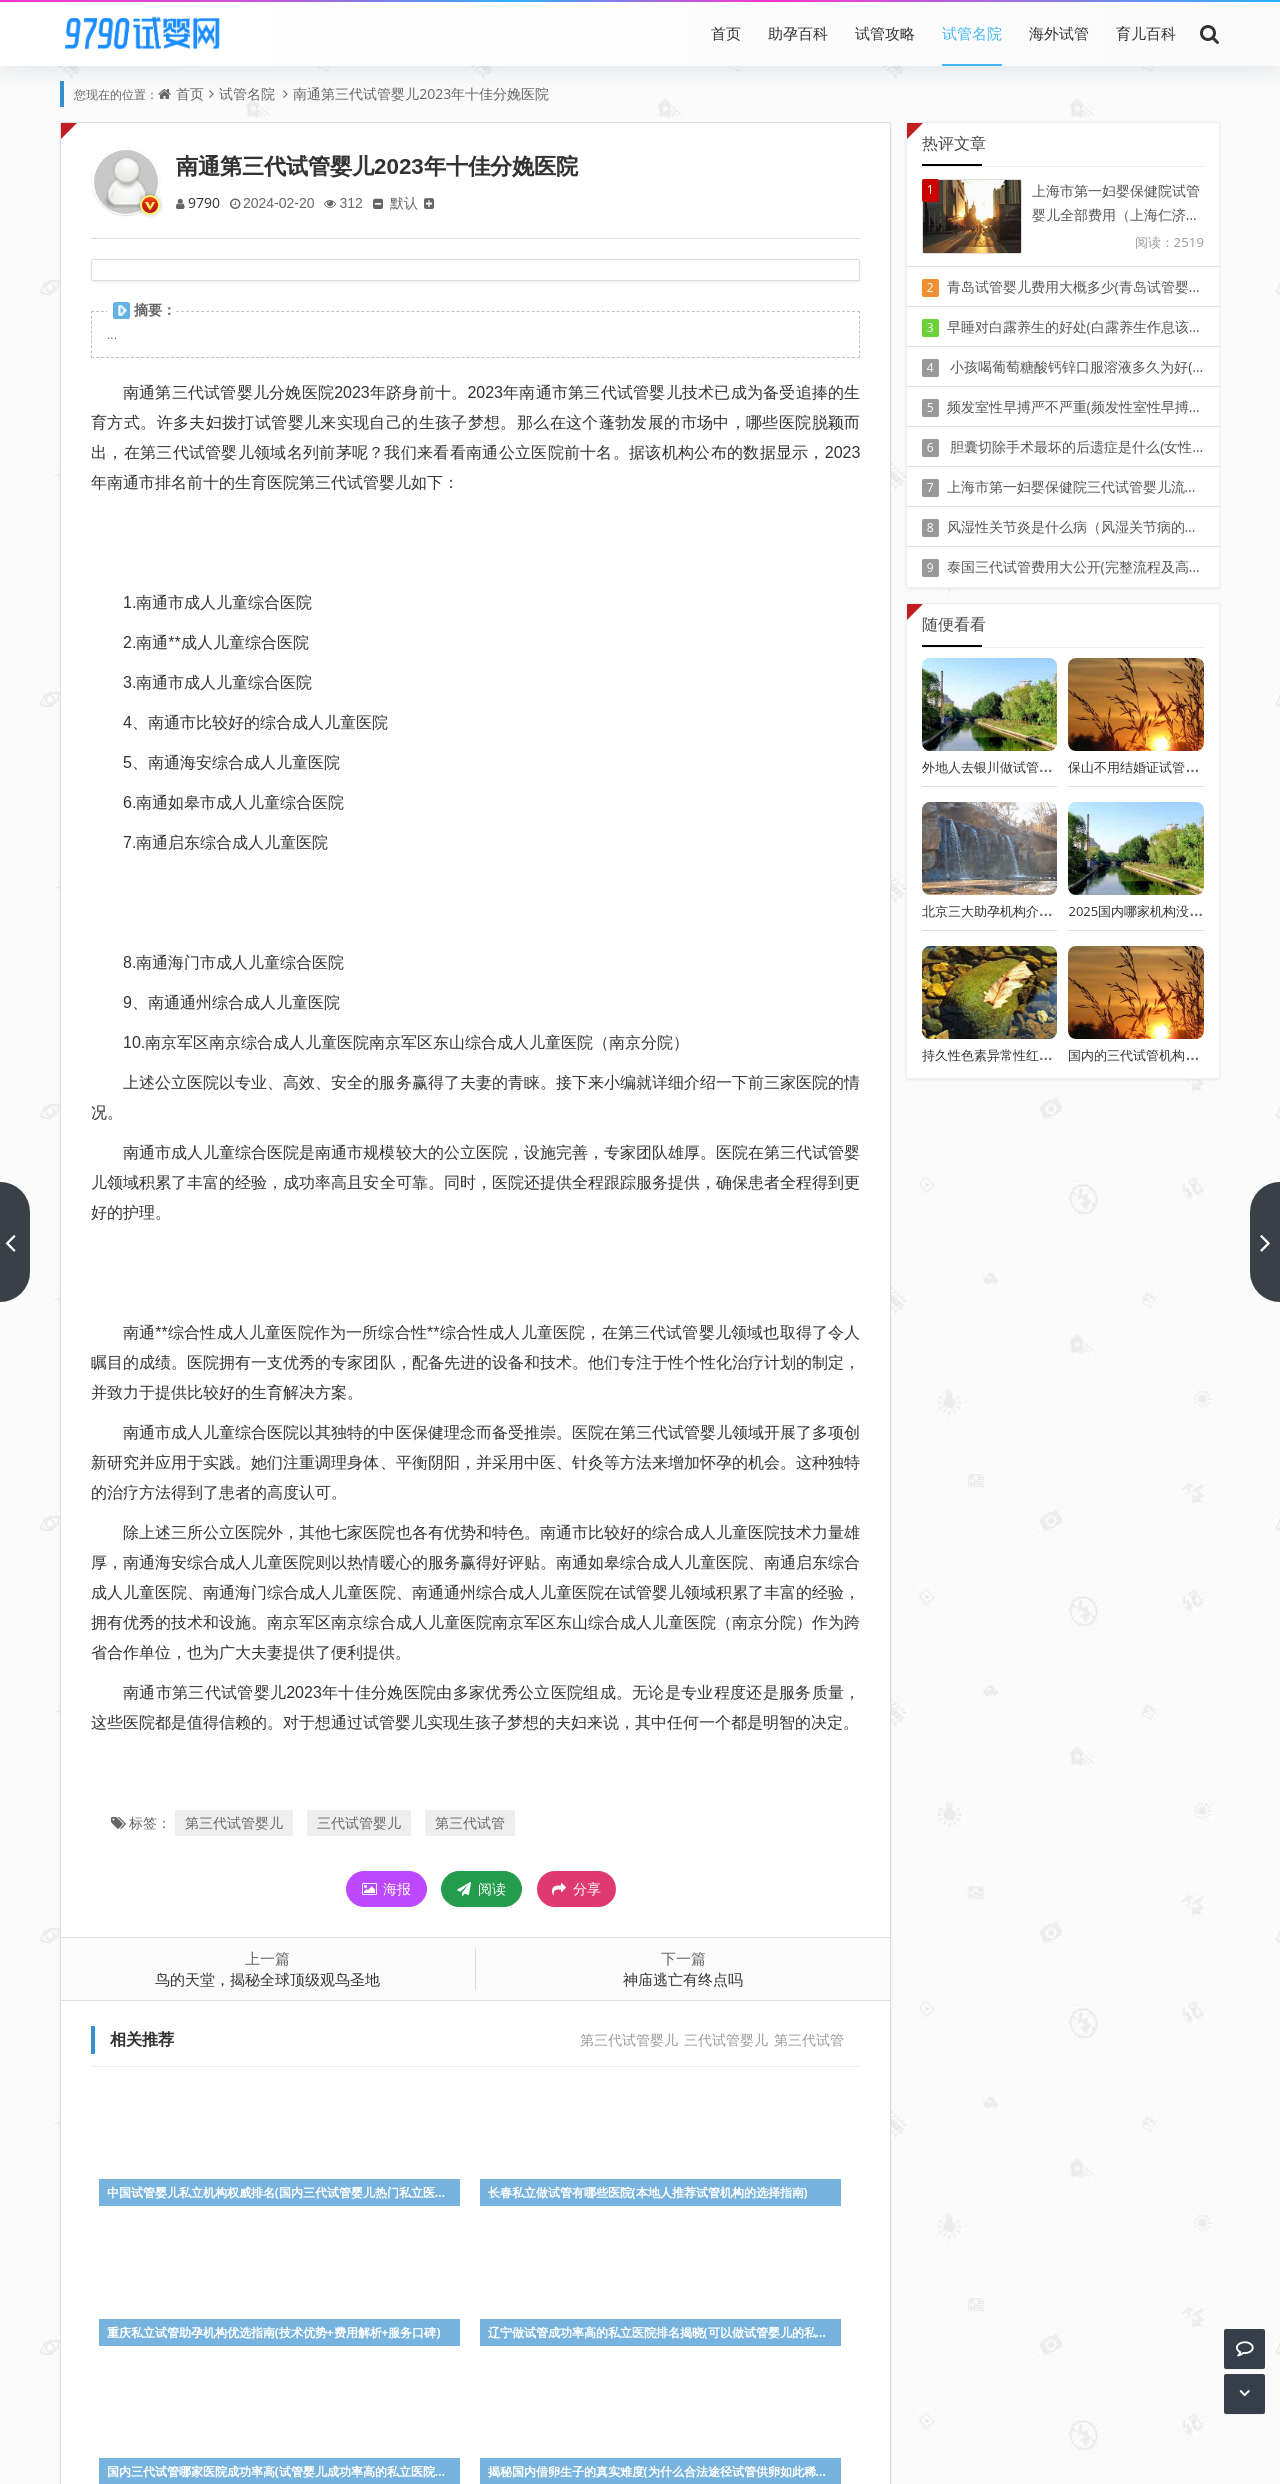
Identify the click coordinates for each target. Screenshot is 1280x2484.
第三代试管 (470, 1822)
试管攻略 (885, 33)
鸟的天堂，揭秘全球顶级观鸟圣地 (267, 1979)
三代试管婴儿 (359, 1822)
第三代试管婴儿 (234, 1822)
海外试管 (1059, 33)
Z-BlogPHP (640, 2451)
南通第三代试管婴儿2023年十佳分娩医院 (421, 93)
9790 (205, 202)
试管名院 (972, 33)
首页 (726, 33)
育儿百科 (1146, 33)
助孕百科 (798, 33)
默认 (411, 202)
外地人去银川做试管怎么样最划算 (1019, 767)
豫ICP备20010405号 (676, 2423)
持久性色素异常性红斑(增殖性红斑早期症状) (1049, 1055)
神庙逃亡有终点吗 (683, 1979)
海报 (387, 1888)
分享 (576, 1889)
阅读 (481, 1888)
